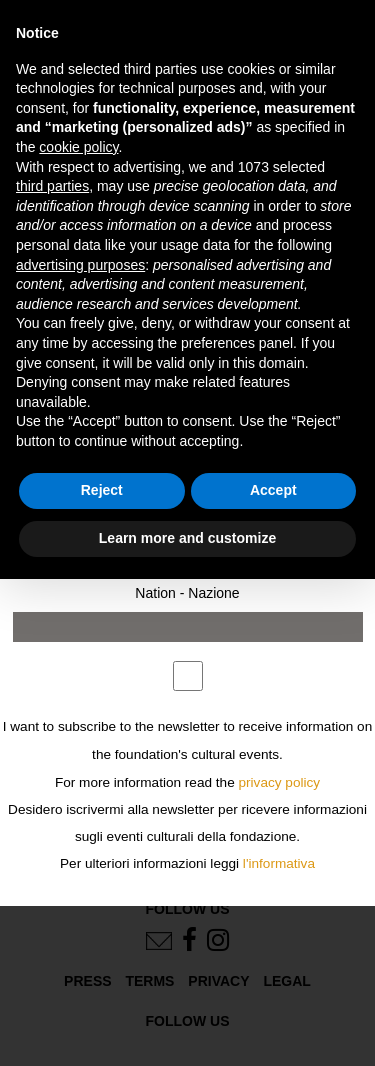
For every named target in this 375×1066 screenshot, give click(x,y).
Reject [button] (102, 490)
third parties (52, 186)
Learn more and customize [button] (187, 538)
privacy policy (280, 782)
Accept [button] (273, 490)
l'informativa (279, 863)
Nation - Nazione (187, 593)
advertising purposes (80, 265)
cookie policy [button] (78, 147)
